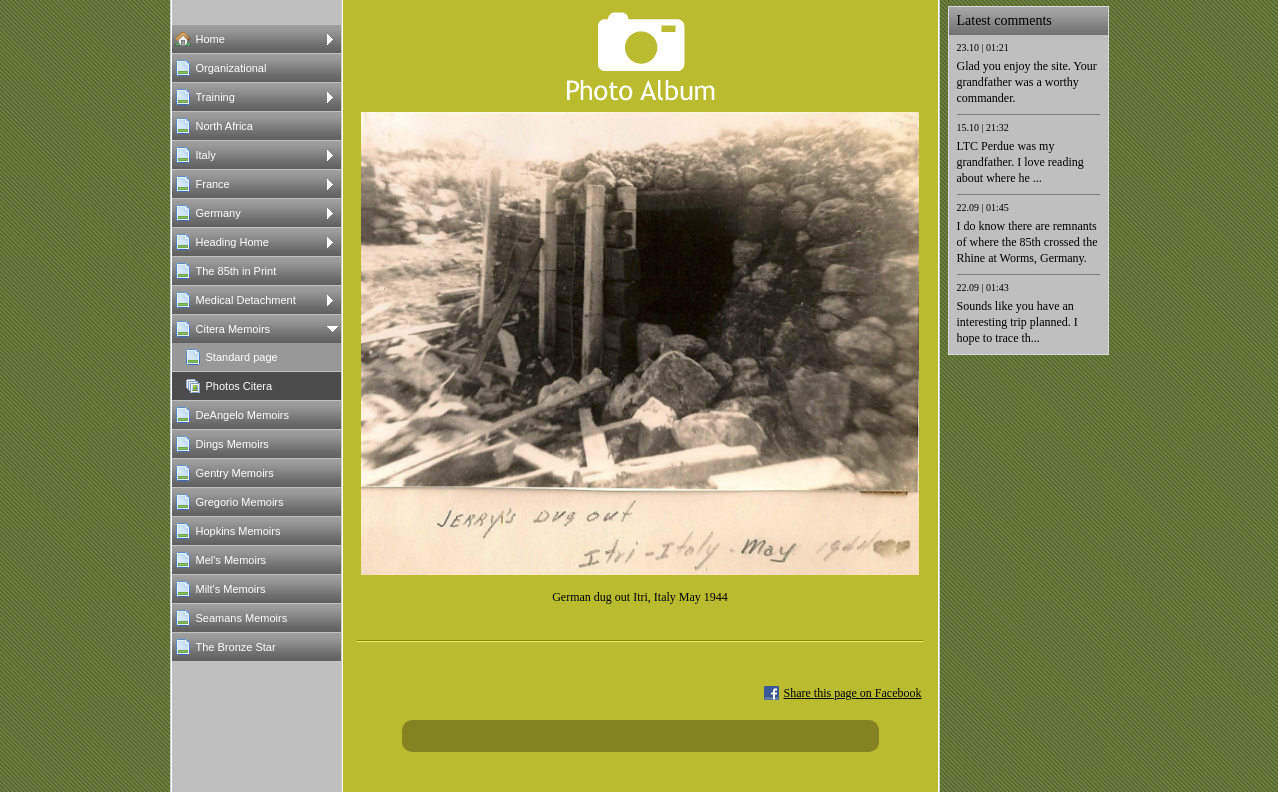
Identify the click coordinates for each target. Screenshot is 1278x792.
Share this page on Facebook (853, 693)
